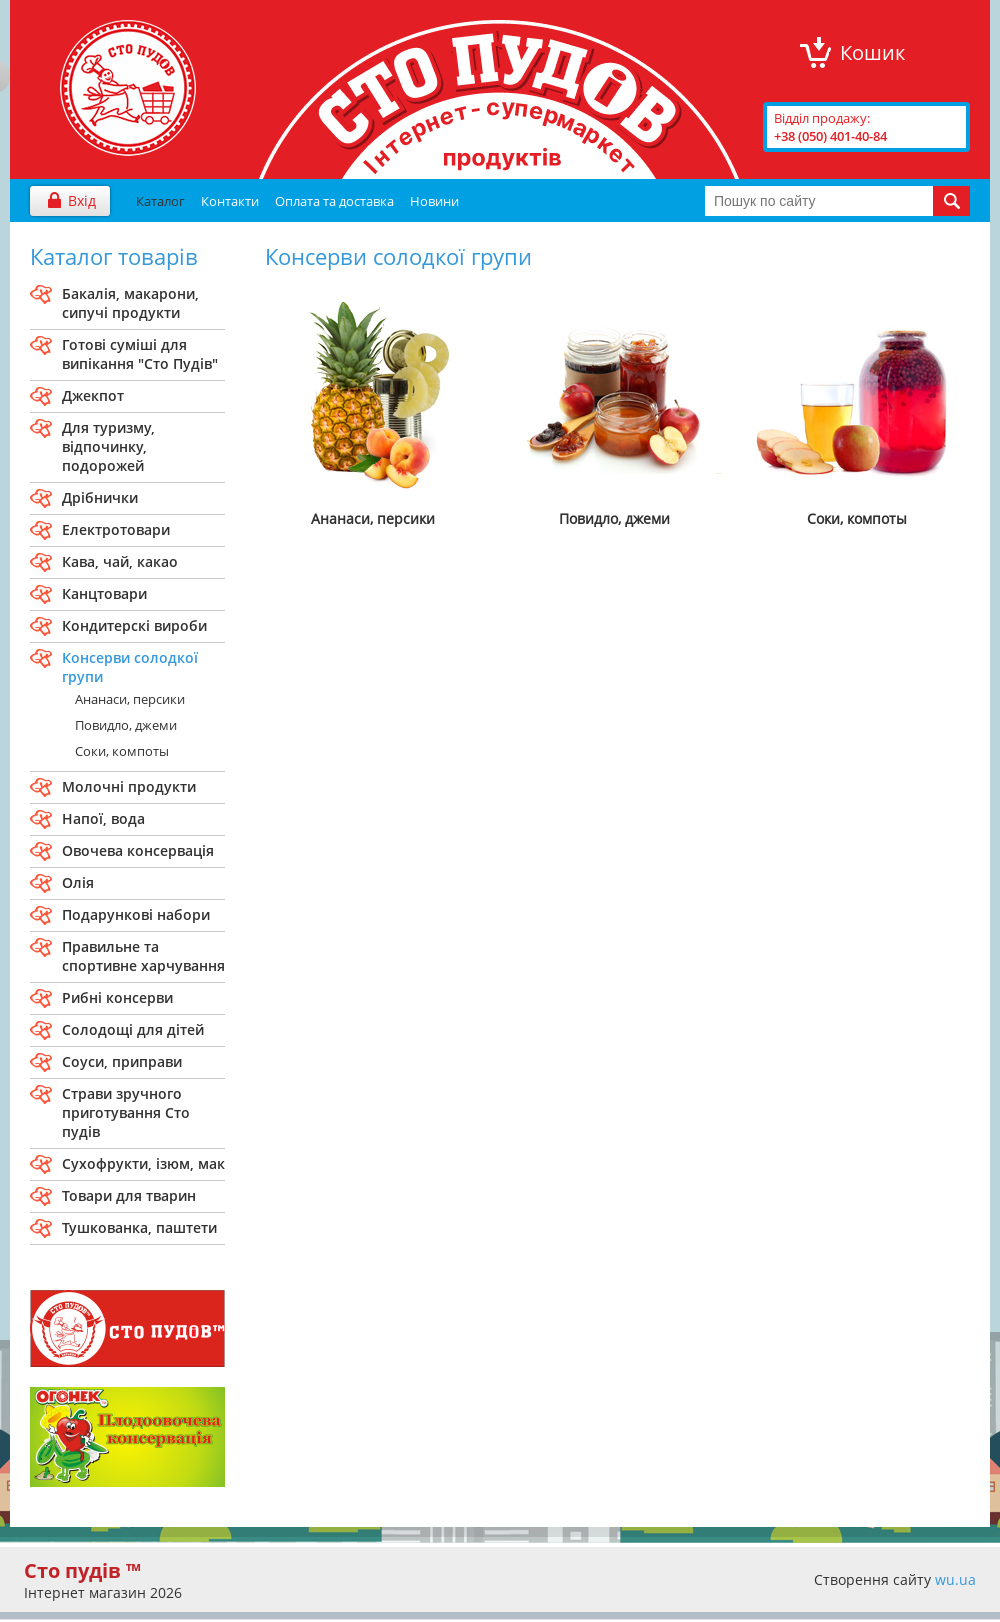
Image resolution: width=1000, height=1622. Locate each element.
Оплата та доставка (334, 201)
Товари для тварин (129, 1195)
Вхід (82, 200)
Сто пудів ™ (82, 1570)
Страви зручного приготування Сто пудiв (126, 1112)
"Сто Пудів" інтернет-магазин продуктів (128, 88)
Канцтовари (104, 593)
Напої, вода (103, 818)
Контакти (230, 201)
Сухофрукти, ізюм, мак (143, 1163)
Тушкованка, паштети (139, 1227)
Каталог (160, 201)
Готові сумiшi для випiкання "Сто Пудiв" (140, 354)
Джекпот (93, 395)
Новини (434, 201)
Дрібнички (100, 497)
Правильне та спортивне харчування (143, 956)
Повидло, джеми (126, 725)
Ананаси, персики (130, 699)
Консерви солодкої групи (130, 667)
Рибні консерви (117, 997)
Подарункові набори (136, 914)
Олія (78, 882)
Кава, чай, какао (120, 561)
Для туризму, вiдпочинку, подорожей (108, 446)
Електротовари (116, 529)
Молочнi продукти (129, 786)
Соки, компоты (122, 751)
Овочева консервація (138, 850)
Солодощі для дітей (133, 1029)
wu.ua (955, 1579)
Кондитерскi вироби (134, 625)
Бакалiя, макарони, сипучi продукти (130, 303)
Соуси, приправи (122, 1061)
